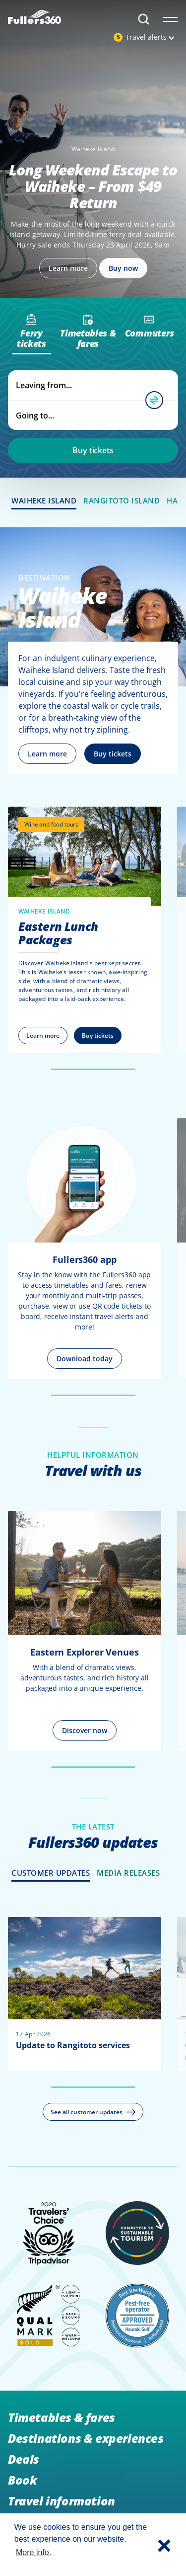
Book (22, 2480)
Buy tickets (93, 450)
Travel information (61, 2501)
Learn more (47, 753)
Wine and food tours (51, 824)
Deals (23, 2459)
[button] (164, 2544)
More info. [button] (33, 2552)
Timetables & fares (61, 2417)
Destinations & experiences (86, 2438)
